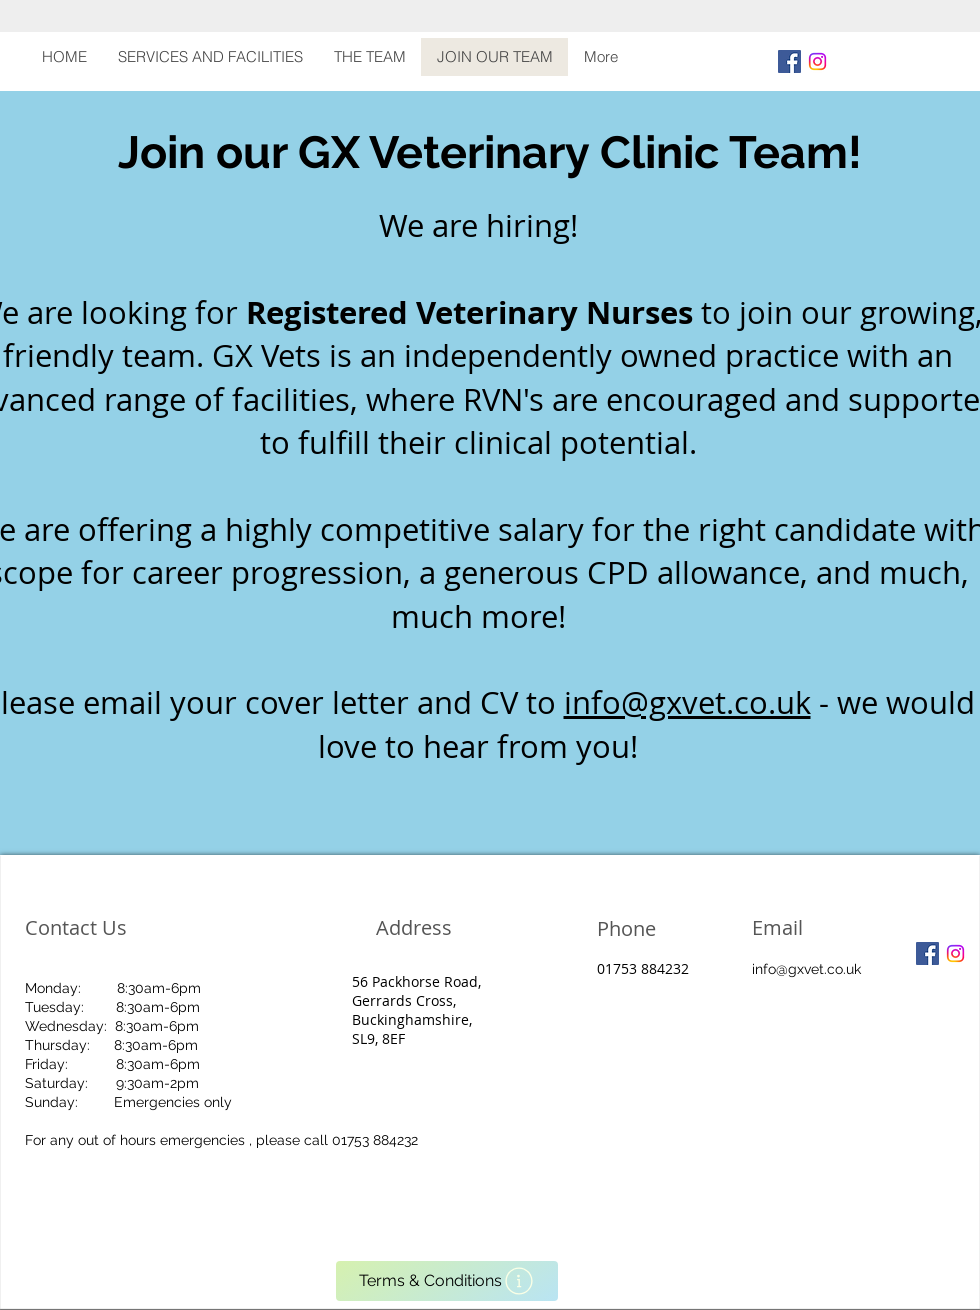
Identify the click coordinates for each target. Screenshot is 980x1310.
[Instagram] (817, 61)
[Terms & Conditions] (447, 1281)
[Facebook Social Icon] (789, 61)
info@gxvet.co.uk (687, 702)
